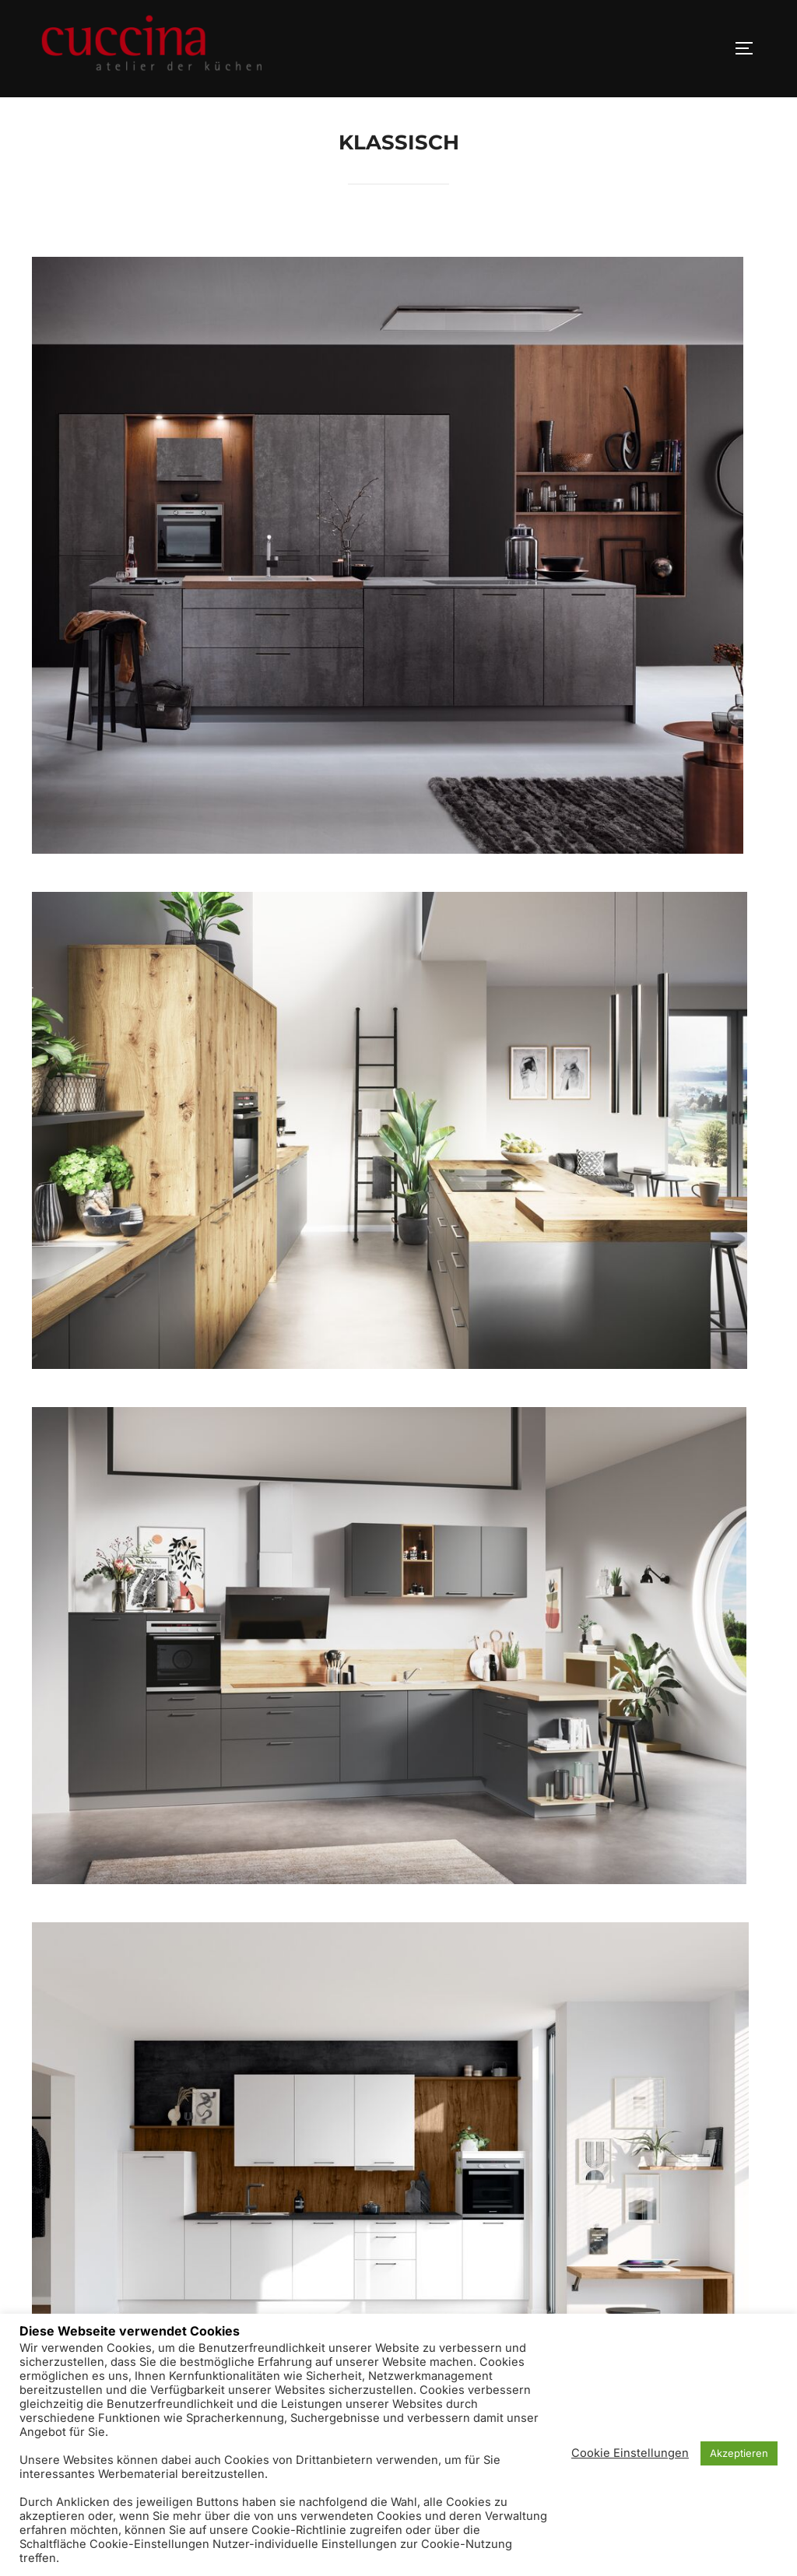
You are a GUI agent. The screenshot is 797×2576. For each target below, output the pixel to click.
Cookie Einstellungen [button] (630, 2453)
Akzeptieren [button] (739, 2453)
